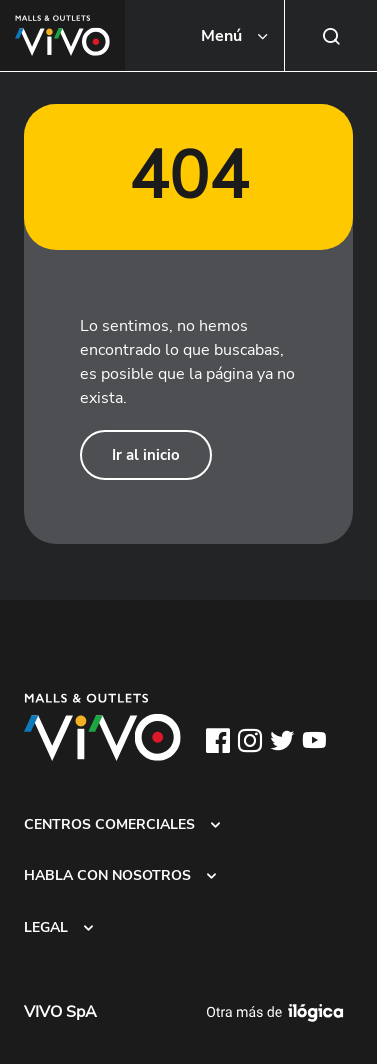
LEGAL (46, 927)
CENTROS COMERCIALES (109, 824)
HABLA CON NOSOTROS (107, 875)
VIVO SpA (60, 1012)
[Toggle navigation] (236, 36)
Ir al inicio (146, 455)
